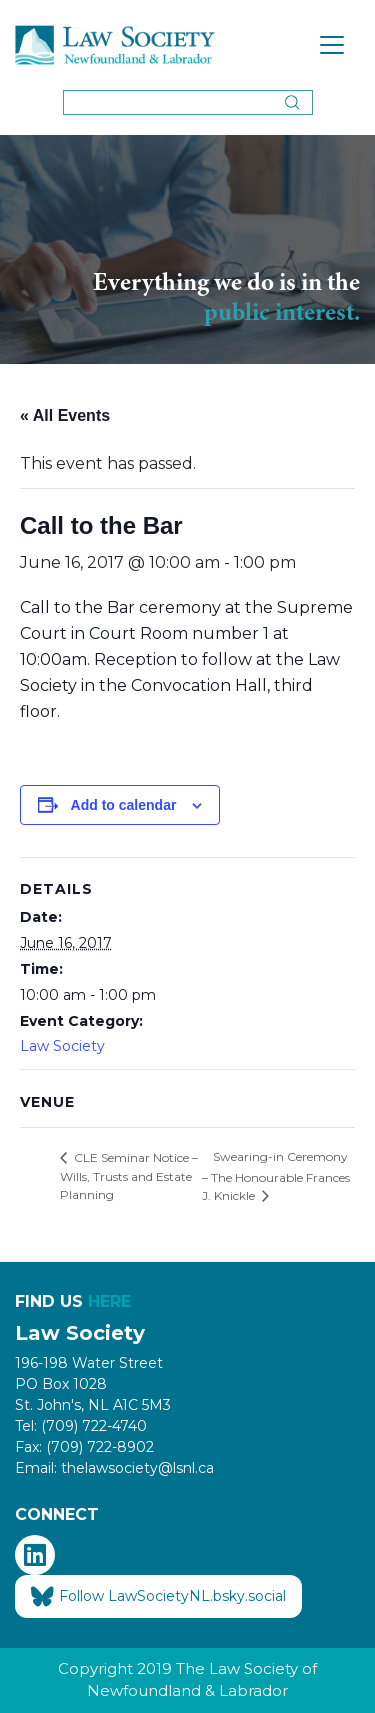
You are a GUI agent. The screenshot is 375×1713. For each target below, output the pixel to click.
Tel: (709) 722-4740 (81, 1426)
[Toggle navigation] (332, 45)
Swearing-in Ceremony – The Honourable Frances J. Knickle (276, 1176)
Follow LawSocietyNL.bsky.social (158, 1597)
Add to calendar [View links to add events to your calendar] (124, 805)
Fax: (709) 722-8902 (84, 1447)
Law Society (62, 1046)
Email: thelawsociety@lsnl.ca (114, 1468)
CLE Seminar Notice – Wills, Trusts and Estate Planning (129, 1176)
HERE (109, 1301)
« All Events (65, 415)
